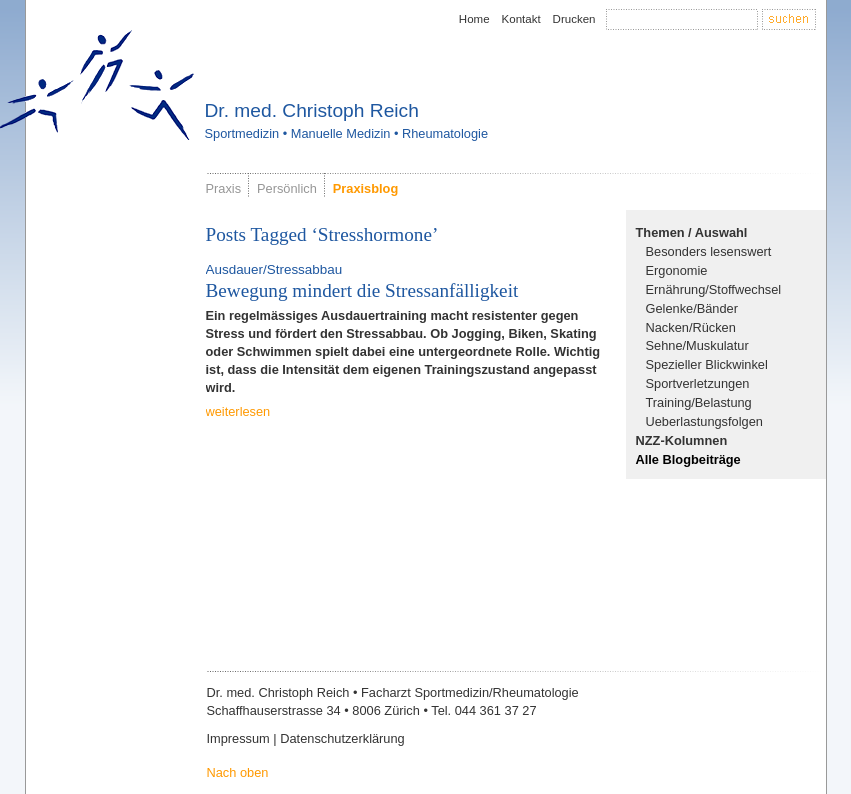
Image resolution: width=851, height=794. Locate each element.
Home (474, 19)
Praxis (224, 188)
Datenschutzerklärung (342, 738)
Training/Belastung (699, 402)
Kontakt (521, 19)
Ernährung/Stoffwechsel (714, 289)
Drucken (574, 19)
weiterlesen (238, 411)
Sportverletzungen (698, 383)
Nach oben (238, 772)
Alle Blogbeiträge (688, 459)
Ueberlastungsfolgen (704, 421)
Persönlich (287, 188)
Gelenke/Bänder (692, 308)
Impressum (238, 738)
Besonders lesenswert (709, 251)
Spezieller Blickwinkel (707, 364)
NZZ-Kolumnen (682, 440)
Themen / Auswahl (692, 232)
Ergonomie (677, 270)
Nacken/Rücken (691, 327)
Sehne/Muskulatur (697, 345)
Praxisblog (365, 188)
